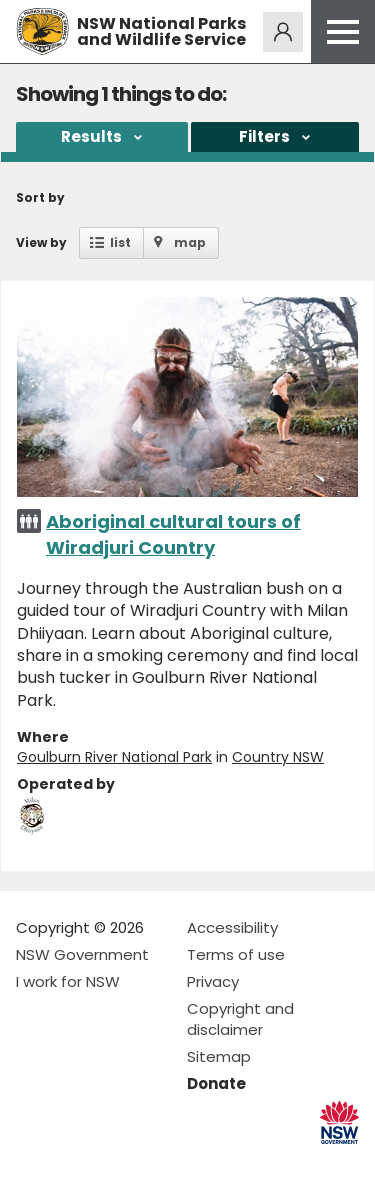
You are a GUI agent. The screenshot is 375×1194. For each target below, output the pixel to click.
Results (91, 136)
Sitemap (219, 1056)
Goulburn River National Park (114, 757)
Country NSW (278, 757)
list (120, 242)
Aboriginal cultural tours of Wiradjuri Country (173, 534)
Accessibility (232, 927)
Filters (264, 136)
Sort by (40, 197)
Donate (216, 1083)
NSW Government (82, 954)
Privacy (213, 981)
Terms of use (236, 954)
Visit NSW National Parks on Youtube (120, 1162)
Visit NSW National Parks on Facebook (34, 1162)
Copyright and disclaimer (240, 1019)
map (190, 242)
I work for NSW (68, 981)
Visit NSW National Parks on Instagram (77, 1162)
